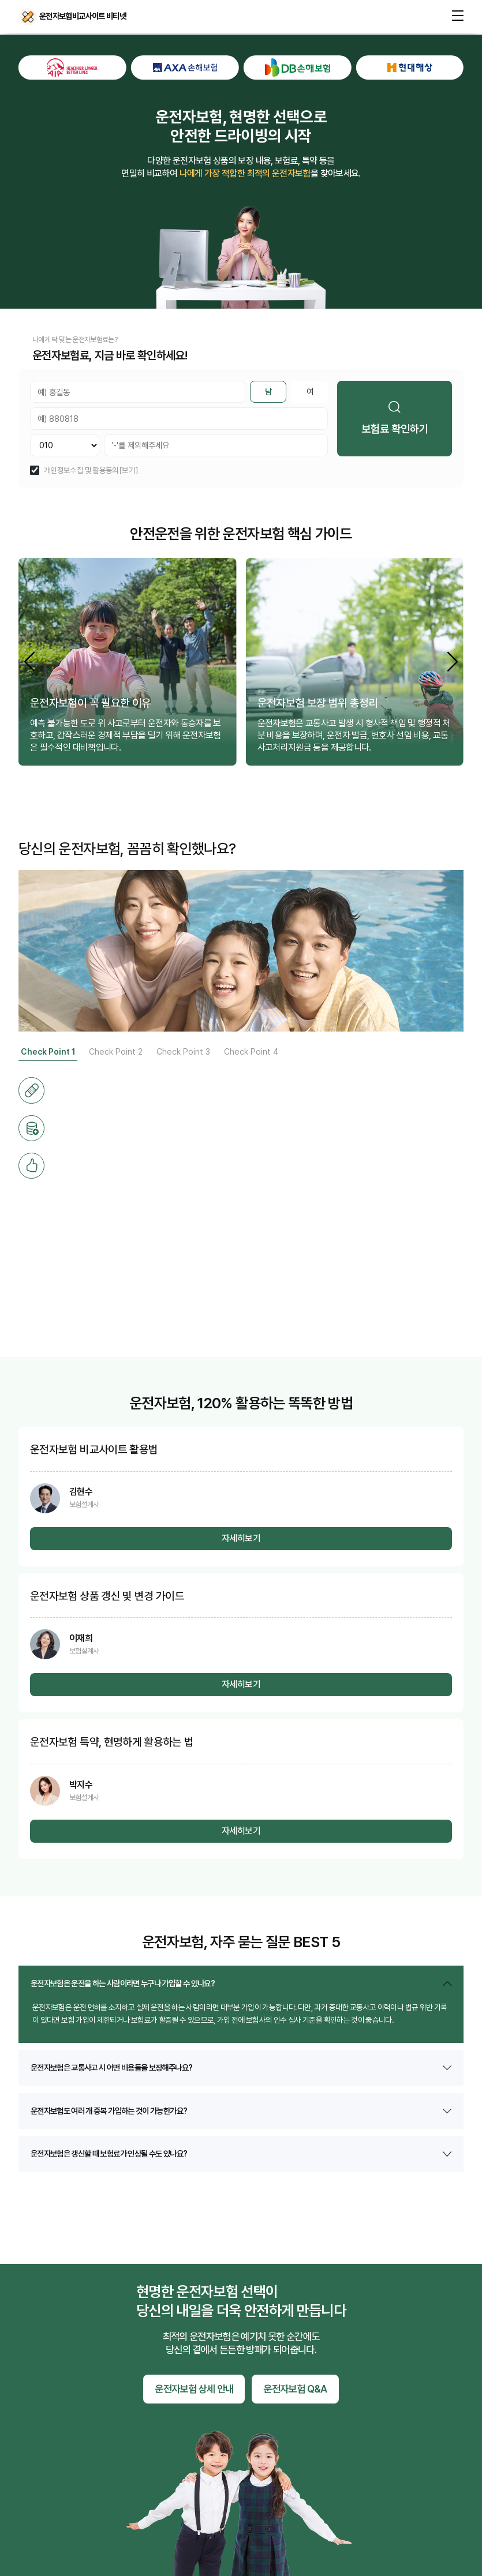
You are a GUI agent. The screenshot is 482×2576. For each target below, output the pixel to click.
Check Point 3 (183, 1051)
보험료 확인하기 (414, 418)
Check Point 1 (48, 1051)
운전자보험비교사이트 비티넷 (27, 17)
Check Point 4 (251, 1051)
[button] (452, 661)
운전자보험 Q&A (295, 2389)
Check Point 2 (116, 1051)
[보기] (128, 471)
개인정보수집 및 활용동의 (81, 471)
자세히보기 (241, 1538)
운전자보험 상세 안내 (194, 2389)
